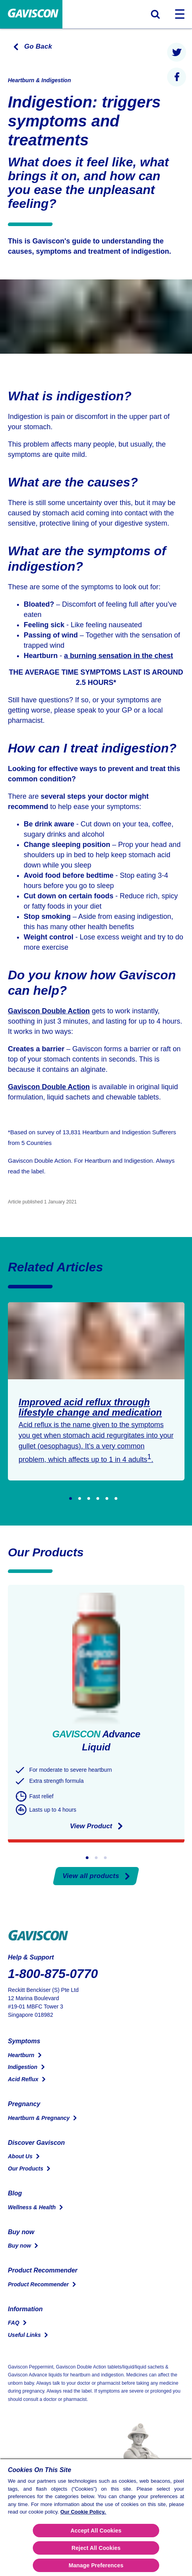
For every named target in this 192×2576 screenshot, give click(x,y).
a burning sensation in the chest (118, 656)
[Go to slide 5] (106, 1498)
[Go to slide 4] (97, 1498)
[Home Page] (31, 14)
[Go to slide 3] (88, 1498)
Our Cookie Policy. (83, 2512)
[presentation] (176, 52)
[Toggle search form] (155, 14)
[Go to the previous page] (30, 47)
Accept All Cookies (96, 2530)
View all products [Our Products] (96, 1876)
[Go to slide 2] (79, 1498)
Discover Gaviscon (36, 2142)
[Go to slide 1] (70, 1498)
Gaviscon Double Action (49, 1011)
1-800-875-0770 (53, 1974)
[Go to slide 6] (116, 1498)
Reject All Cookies (96, 2548)
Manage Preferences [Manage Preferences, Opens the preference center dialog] (96, 2565)
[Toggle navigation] (180, 14)
